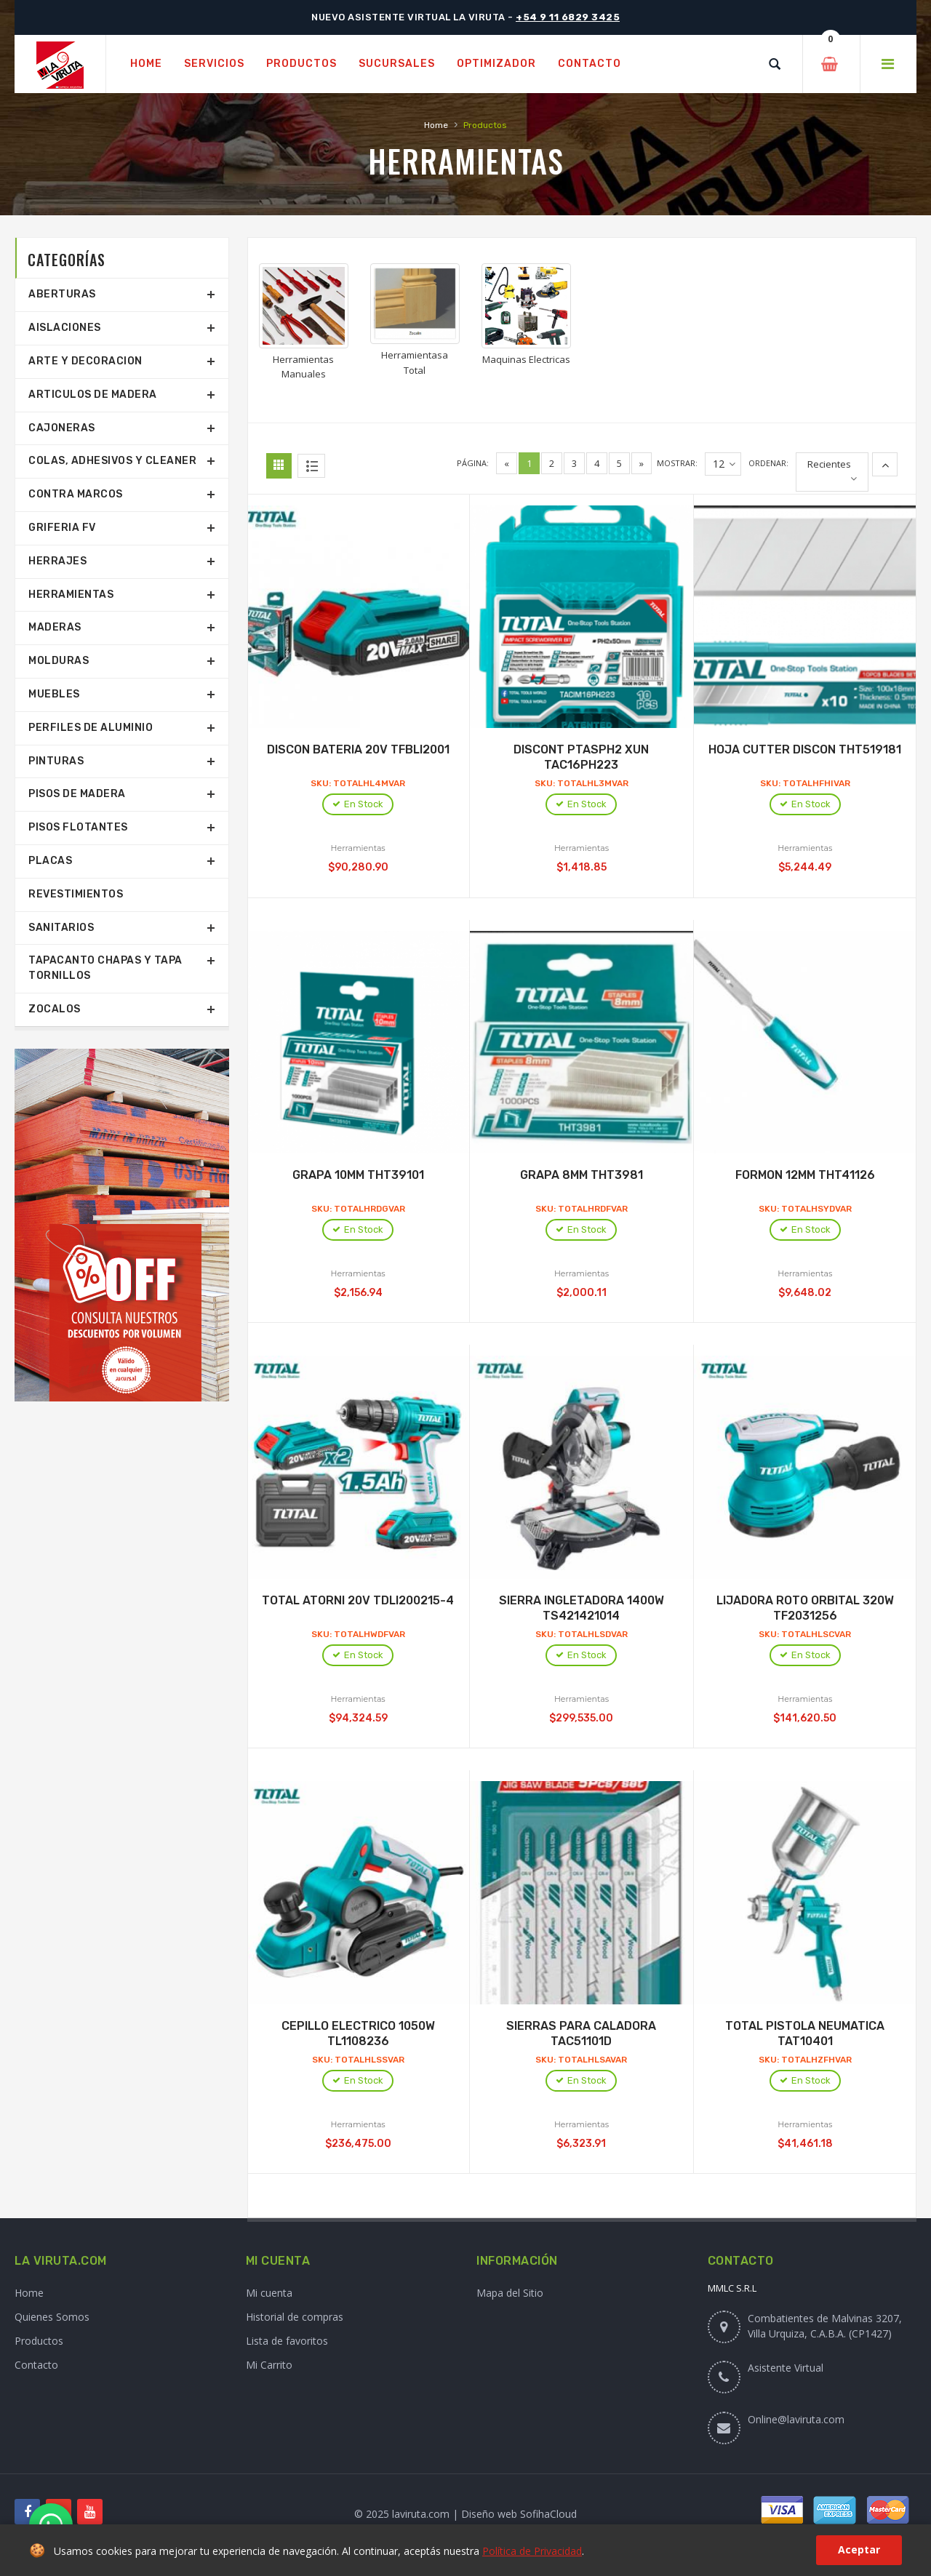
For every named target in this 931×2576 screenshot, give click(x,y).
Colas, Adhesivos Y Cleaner (112, 461)
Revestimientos (75, 894)
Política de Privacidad (532, 2551)
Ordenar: (768, 462)
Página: (473, 462)
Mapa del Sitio (509, 2293)
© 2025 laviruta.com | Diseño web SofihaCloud (465, 2514)
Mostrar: (677, 462)
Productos (39, 2341)
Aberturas (62, 294)
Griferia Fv (62, 527)
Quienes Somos (52, 2317)
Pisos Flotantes (78, 827)
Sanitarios (61, 927)
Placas (50, 861)
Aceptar (859, 2549)
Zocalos (54, 1009)
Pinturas (56, 761)
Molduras (58, 661)
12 (724, 464)
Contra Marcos (75, 494)
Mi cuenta (269, 2293)
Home (436, 125)
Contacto (36, 2365)
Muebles (54, 694)
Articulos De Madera (92, 394)
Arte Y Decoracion (85, 361)
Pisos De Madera (77, 794)
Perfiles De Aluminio (90, 727)
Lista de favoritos (287, 2341)
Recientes (829, 464)
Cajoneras (61, 428)
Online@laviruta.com (796, 2419)
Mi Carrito (269, 2365)
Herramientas (70, 594)
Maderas (54, 627)
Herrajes (57, 561)
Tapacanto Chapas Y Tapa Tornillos (105, 968)
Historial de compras (294, 2317)
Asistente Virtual (785, 2368)
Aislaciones (64, 327)
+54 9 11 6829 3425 (568, 17)
